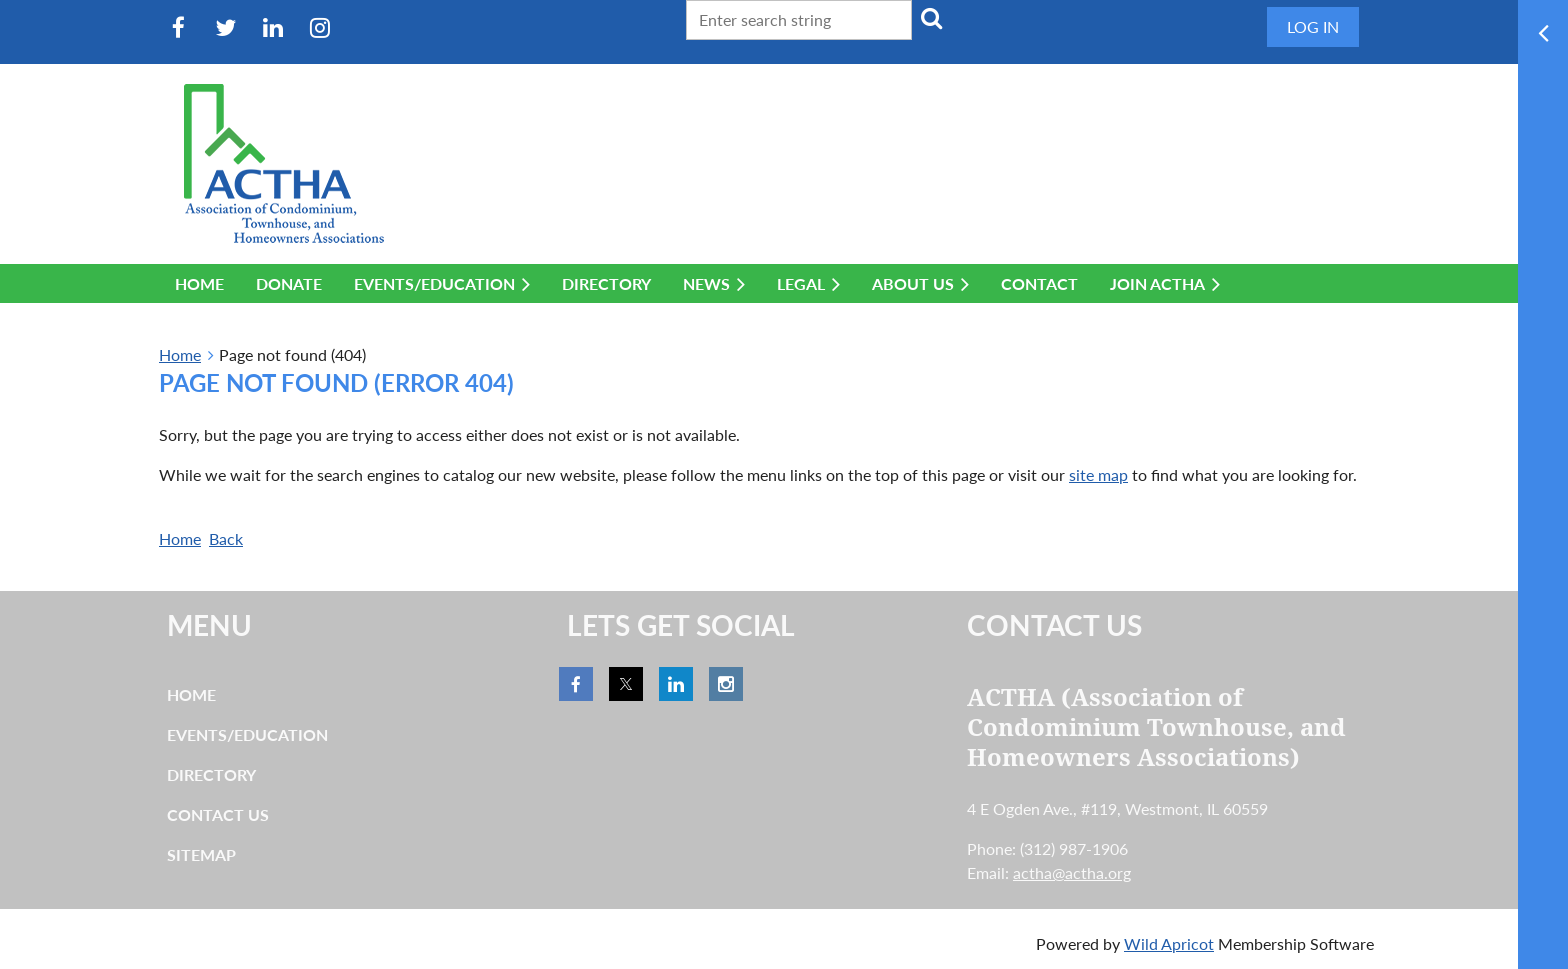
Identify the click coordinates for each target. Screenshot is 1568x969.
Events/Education (247, 734)
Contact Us (218, 814)
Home (180, 354)
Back (226, 538)
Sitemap (201, 854)
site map (1098, 474)
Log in (1313, 26)
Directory (211, 774)
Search (931, 18)
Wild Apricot (1169, 943)
